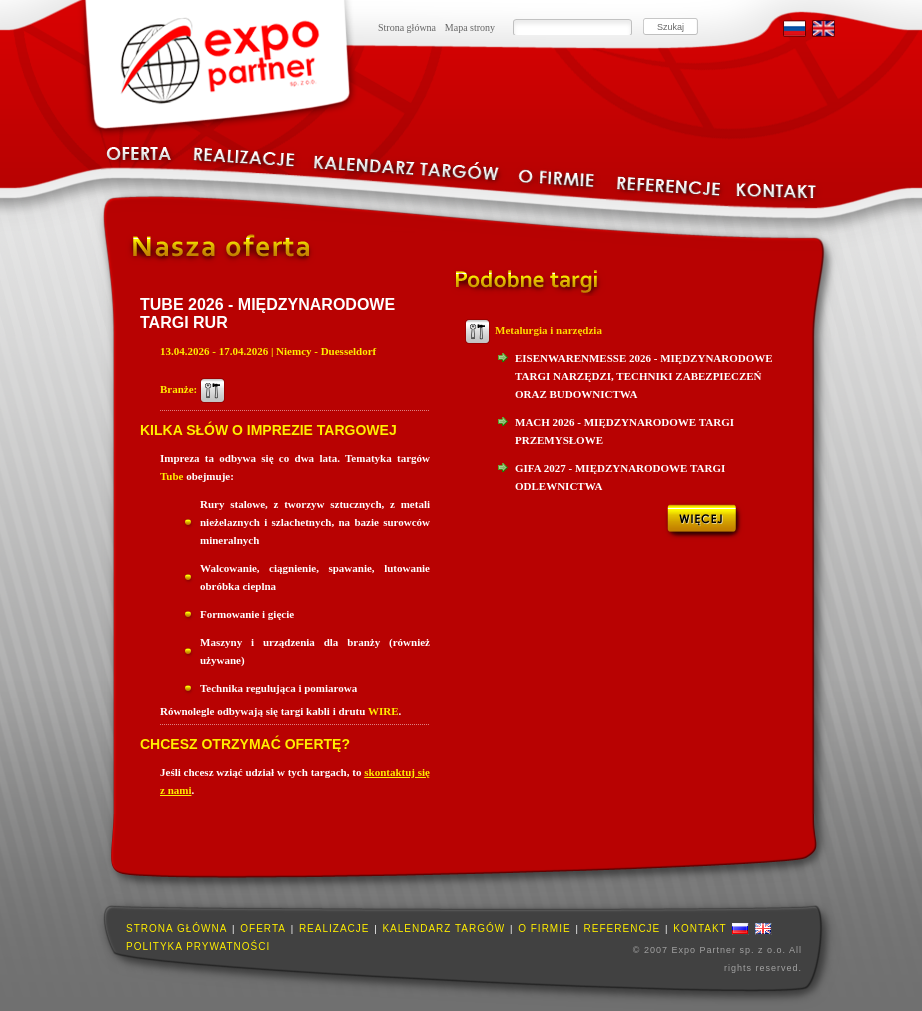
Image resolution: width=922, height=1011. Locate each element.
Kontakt (699, 928)
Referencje (622, 928)
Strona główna (407, 27)
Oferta (263, 928)
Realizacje (334, 928)
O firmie (544, 928)
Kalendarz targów (443, 928)
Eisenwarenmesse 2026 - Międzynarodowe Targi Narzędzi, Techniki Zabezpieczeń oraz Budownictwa (644, 376)
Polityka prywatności (198, 946)
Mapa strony (470, 27)
